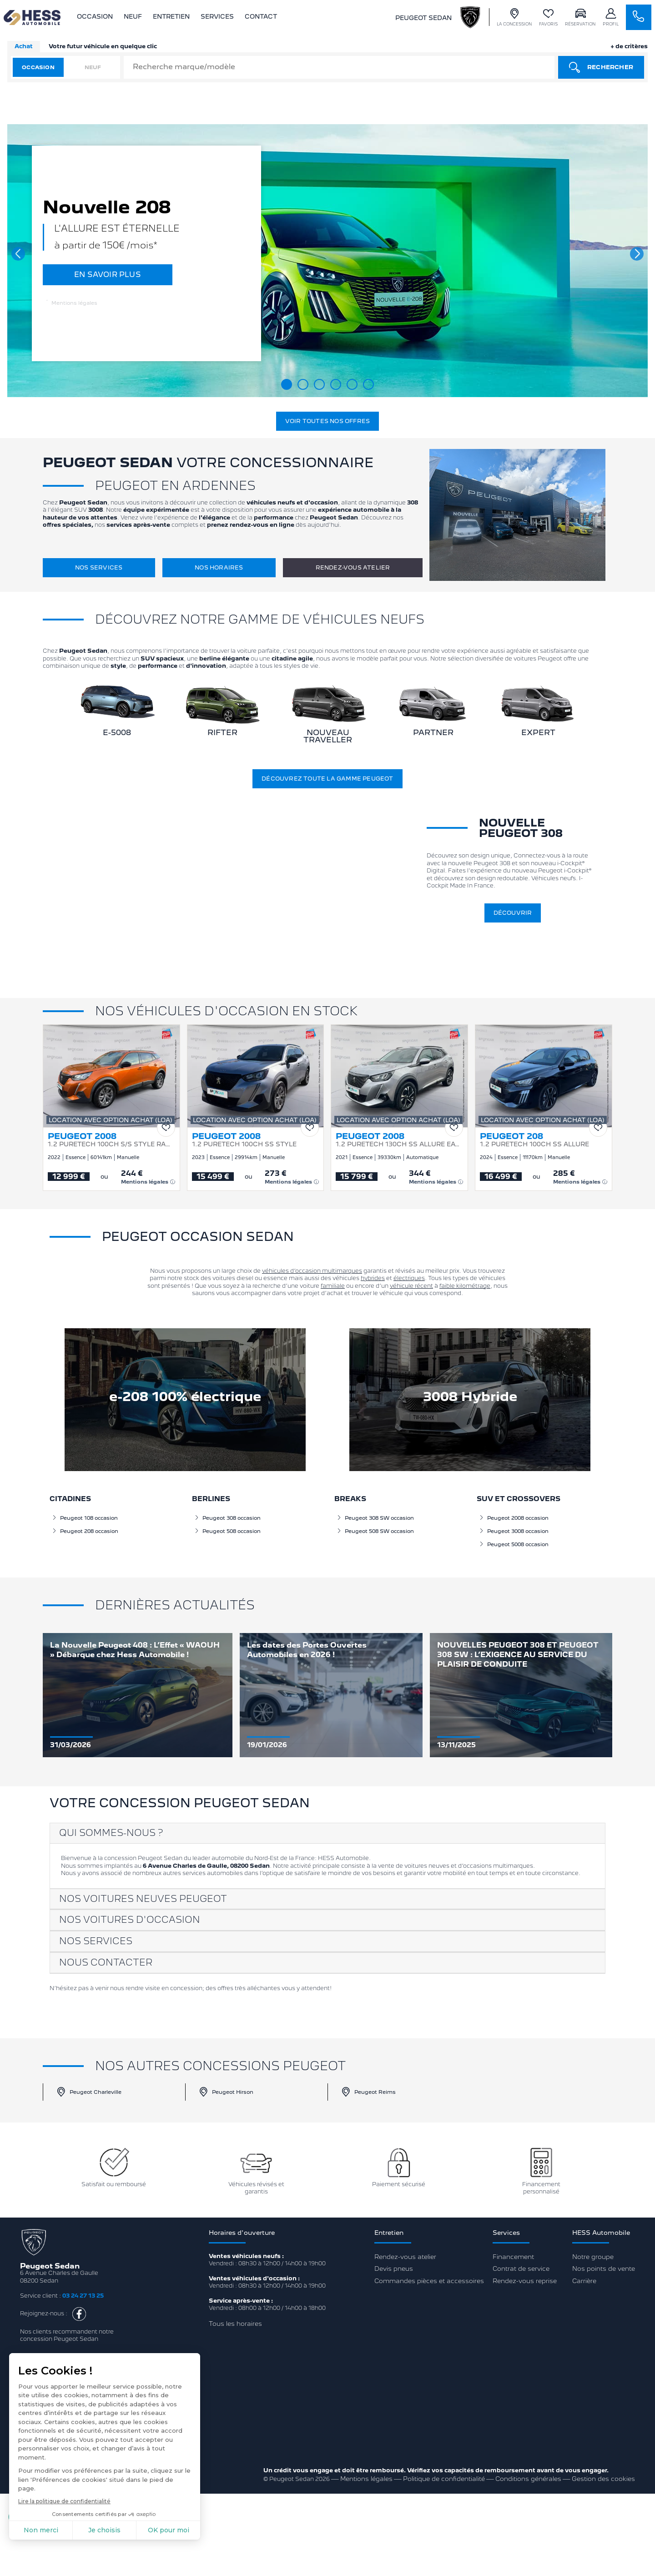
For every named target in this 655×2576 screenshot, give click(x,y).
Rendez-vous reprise (525, 2280)
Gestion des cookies (603, 2478)
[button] (18, 254)
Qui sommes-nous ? (111, 1832)
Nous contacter (105, 1962)
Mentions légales (71, 302)
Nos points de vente (603, 2268)
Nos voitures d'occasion (129, 1919)
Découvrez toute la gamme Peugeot (327, 778)
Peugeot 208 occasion (85, 1531)
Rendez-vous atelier (353, 567)
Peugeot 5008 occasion (514, 1544)
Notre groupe (593, 2256)
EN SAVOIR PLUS (107, 274)
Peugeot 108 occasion (85, 1518)
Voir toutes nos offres (327, 421)
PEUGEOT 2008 (82, 1136)
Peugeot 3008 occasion (514, 1531)
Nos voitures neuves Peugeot (143, 1898)
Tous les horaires (235, 2323)
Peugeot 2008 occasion (514, 1518)
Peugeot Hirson (226, 2092)
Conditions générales (528, 2478)
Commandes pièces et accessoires (429, 2280)
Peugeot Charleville (88, 2092)
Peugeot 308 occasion (227, 1518)
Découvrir (513, 912)
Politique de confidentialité (444, 2478)
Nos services (98, 567)
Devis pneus (393, 2268)
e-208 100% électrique (185, 1396)
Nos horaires (219, 567)
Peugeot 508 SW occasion (375, 1531)
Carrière (584, 2280)
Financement (513, 2256)
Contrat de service (521, 2268)
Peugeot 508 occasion (227, 1531)
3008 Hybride (470, 1396)
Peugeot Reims (368, 2092)
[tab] (327, 1833)
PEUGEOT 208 (511, 1136)
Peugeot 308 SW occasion (375, 1518)
